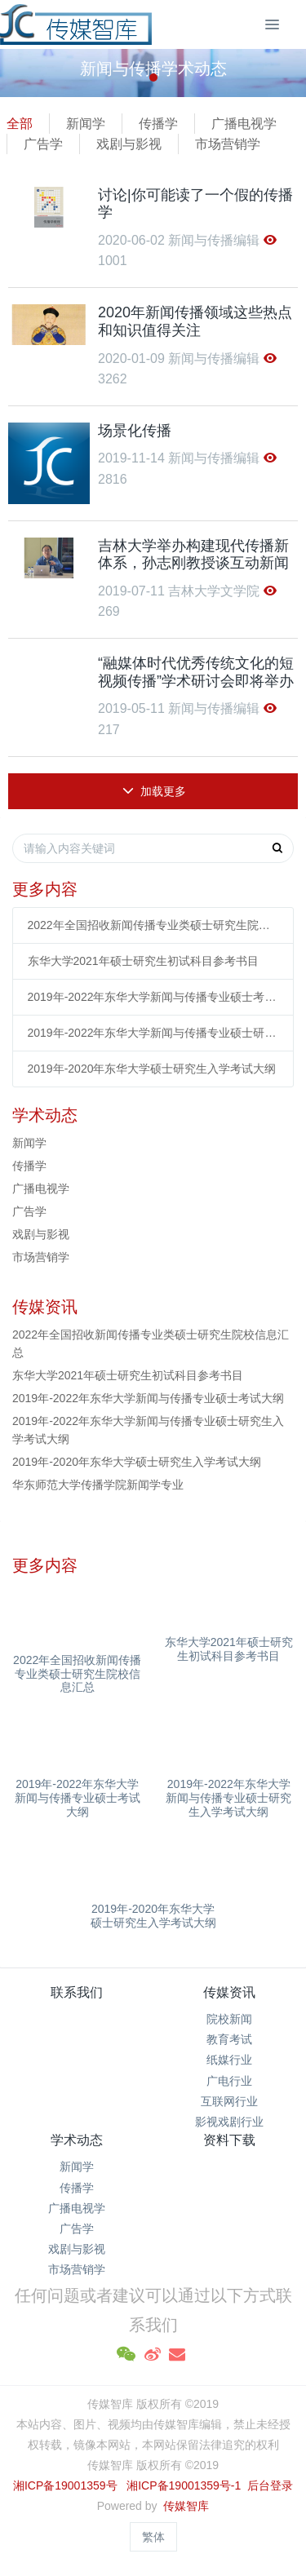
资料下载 (229, 2140)
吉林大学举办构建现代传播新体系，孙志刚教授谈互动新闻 (193, 555)
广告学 (43, 144)
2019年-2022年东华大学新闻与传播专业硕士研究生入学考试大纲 (153, 1032)
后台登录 (270, 2485)
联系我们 (77, 1992)
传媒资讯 (229, 1992)
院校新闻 (229, 2018)
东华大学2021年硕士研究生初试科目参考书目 (143, 960)
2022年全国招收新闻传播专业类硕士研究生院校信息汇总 (153, 925)
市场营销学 (227, 144)
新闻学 (85, 124)
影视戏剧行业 (229, 2121)
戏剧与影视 (129, 144)
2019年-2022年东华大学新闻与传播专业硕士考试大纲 (153, 996)
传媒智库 (186, 2505)
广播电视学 (244, 124)
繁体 (153, 2536)
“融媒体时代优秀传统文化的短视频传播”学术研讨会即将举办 (196, 672)
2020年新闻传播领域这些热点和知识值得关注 (195, 321)
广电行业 (229, 2080)
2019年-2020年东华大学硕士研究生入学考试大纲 (152, 1068)
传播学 (158, 124)
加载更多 (154, 791)
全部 (20, 124)
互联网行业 (229, 2101)
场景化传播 (134, 431)
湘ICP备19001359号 (65, 2485)
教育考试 (229, 2039)
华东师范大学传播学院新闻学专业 (98, 1484)
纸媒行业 (229, 2059)
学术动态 (77, 2140)
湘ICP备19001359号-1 (185, 2485)
